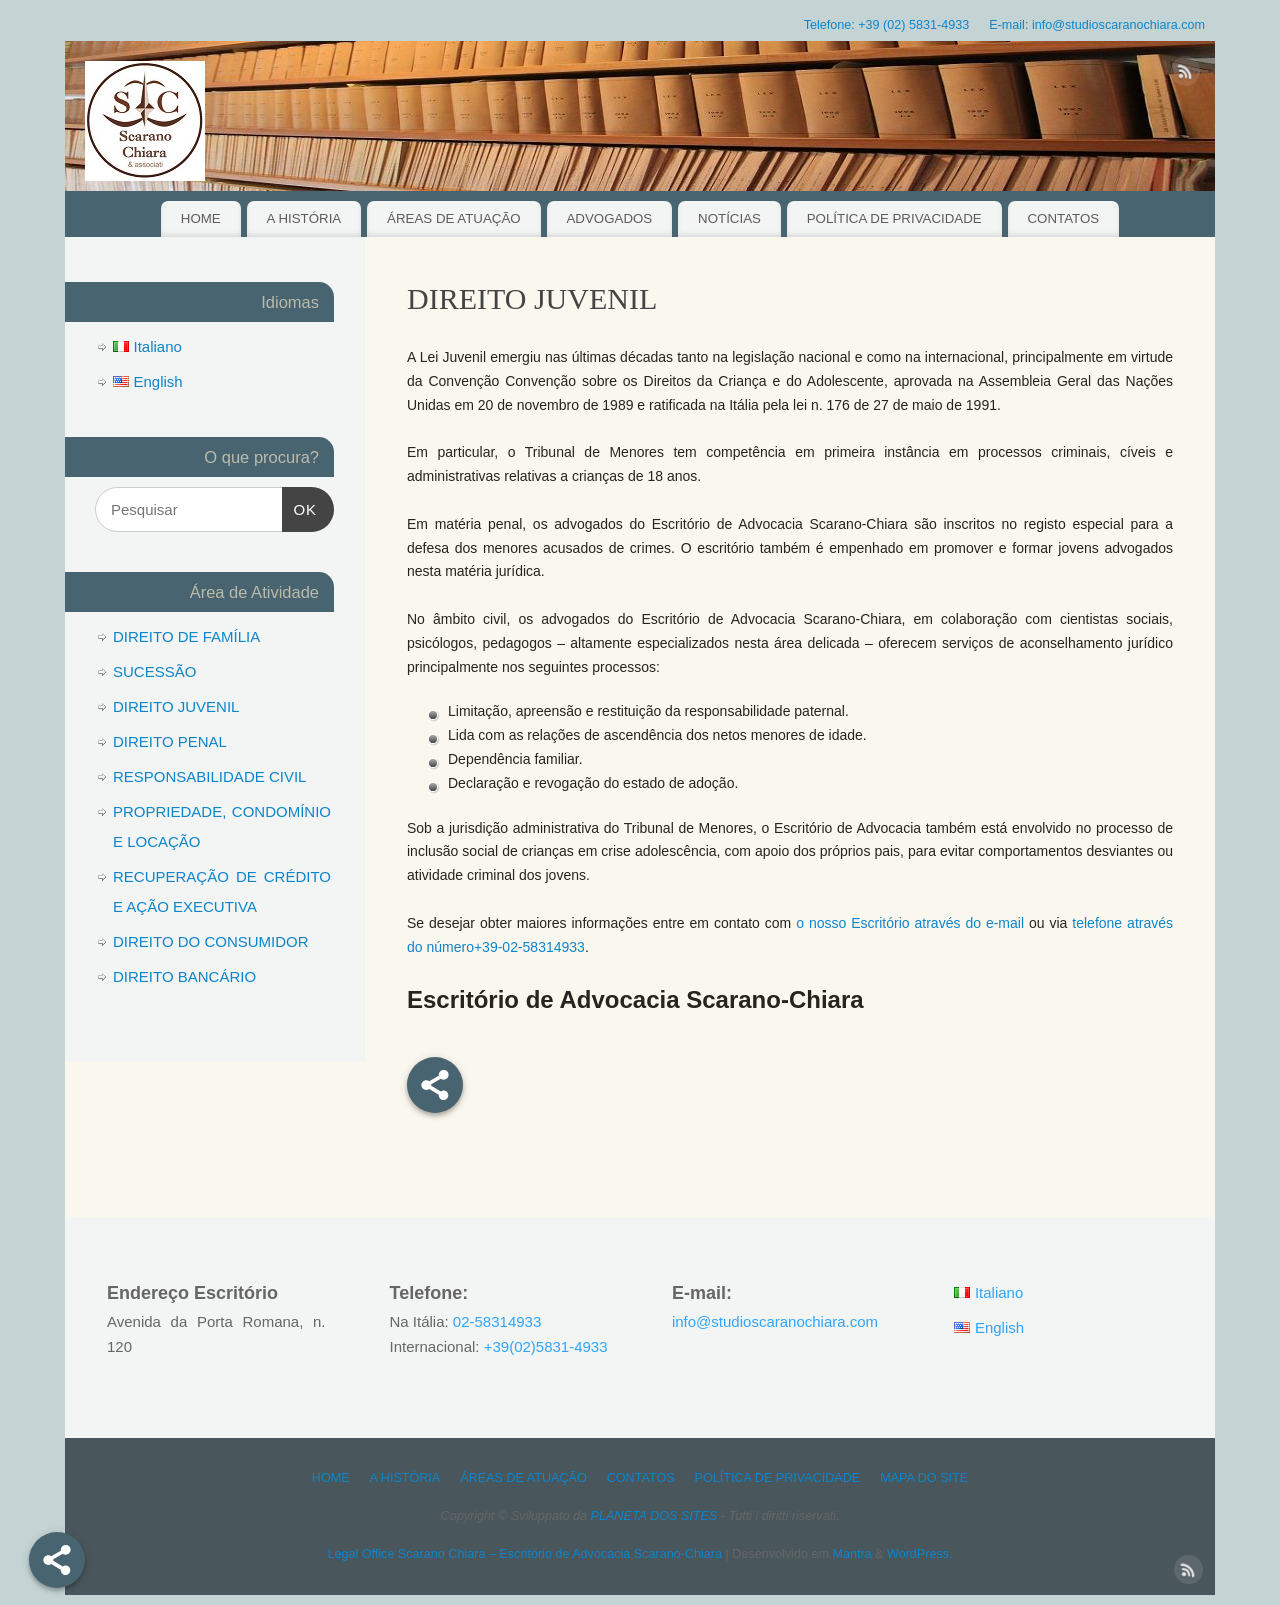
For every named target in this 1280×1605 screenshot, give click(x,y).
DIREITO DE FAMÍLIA (186, 636)
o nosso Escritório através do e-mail (910, 923)
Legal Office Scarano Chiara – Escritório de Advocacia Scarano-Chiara (524, 1554)
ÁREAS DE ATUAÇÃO (454, 218)
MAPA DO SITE (924, 1478)
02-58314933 (497, 1321)
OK (300, 507)
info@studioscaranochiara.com (775, 1321)
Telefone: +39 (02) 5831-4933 (887, 25)
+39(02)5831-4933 (546, 1346)
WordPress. (920, 1554)
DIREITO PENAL (170, 741)
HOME (201, 218)
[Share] (57, 1560)
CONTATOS (1064, 218)
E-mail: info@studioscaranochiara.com (1097, 25)
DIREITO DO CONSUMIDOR (211, 941)
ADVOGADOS (609, 218)
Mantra (851, 1554)
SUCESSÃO (154, 671)
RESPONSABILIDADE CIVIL (209, 776)
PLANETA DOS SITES (654, 1516)
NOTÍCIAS (729, 218)
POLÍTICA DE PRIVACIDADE (894, 218)
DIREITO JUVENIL (176, 706)
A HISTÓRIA (304, 218)
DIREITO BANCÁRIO (184, 976)
